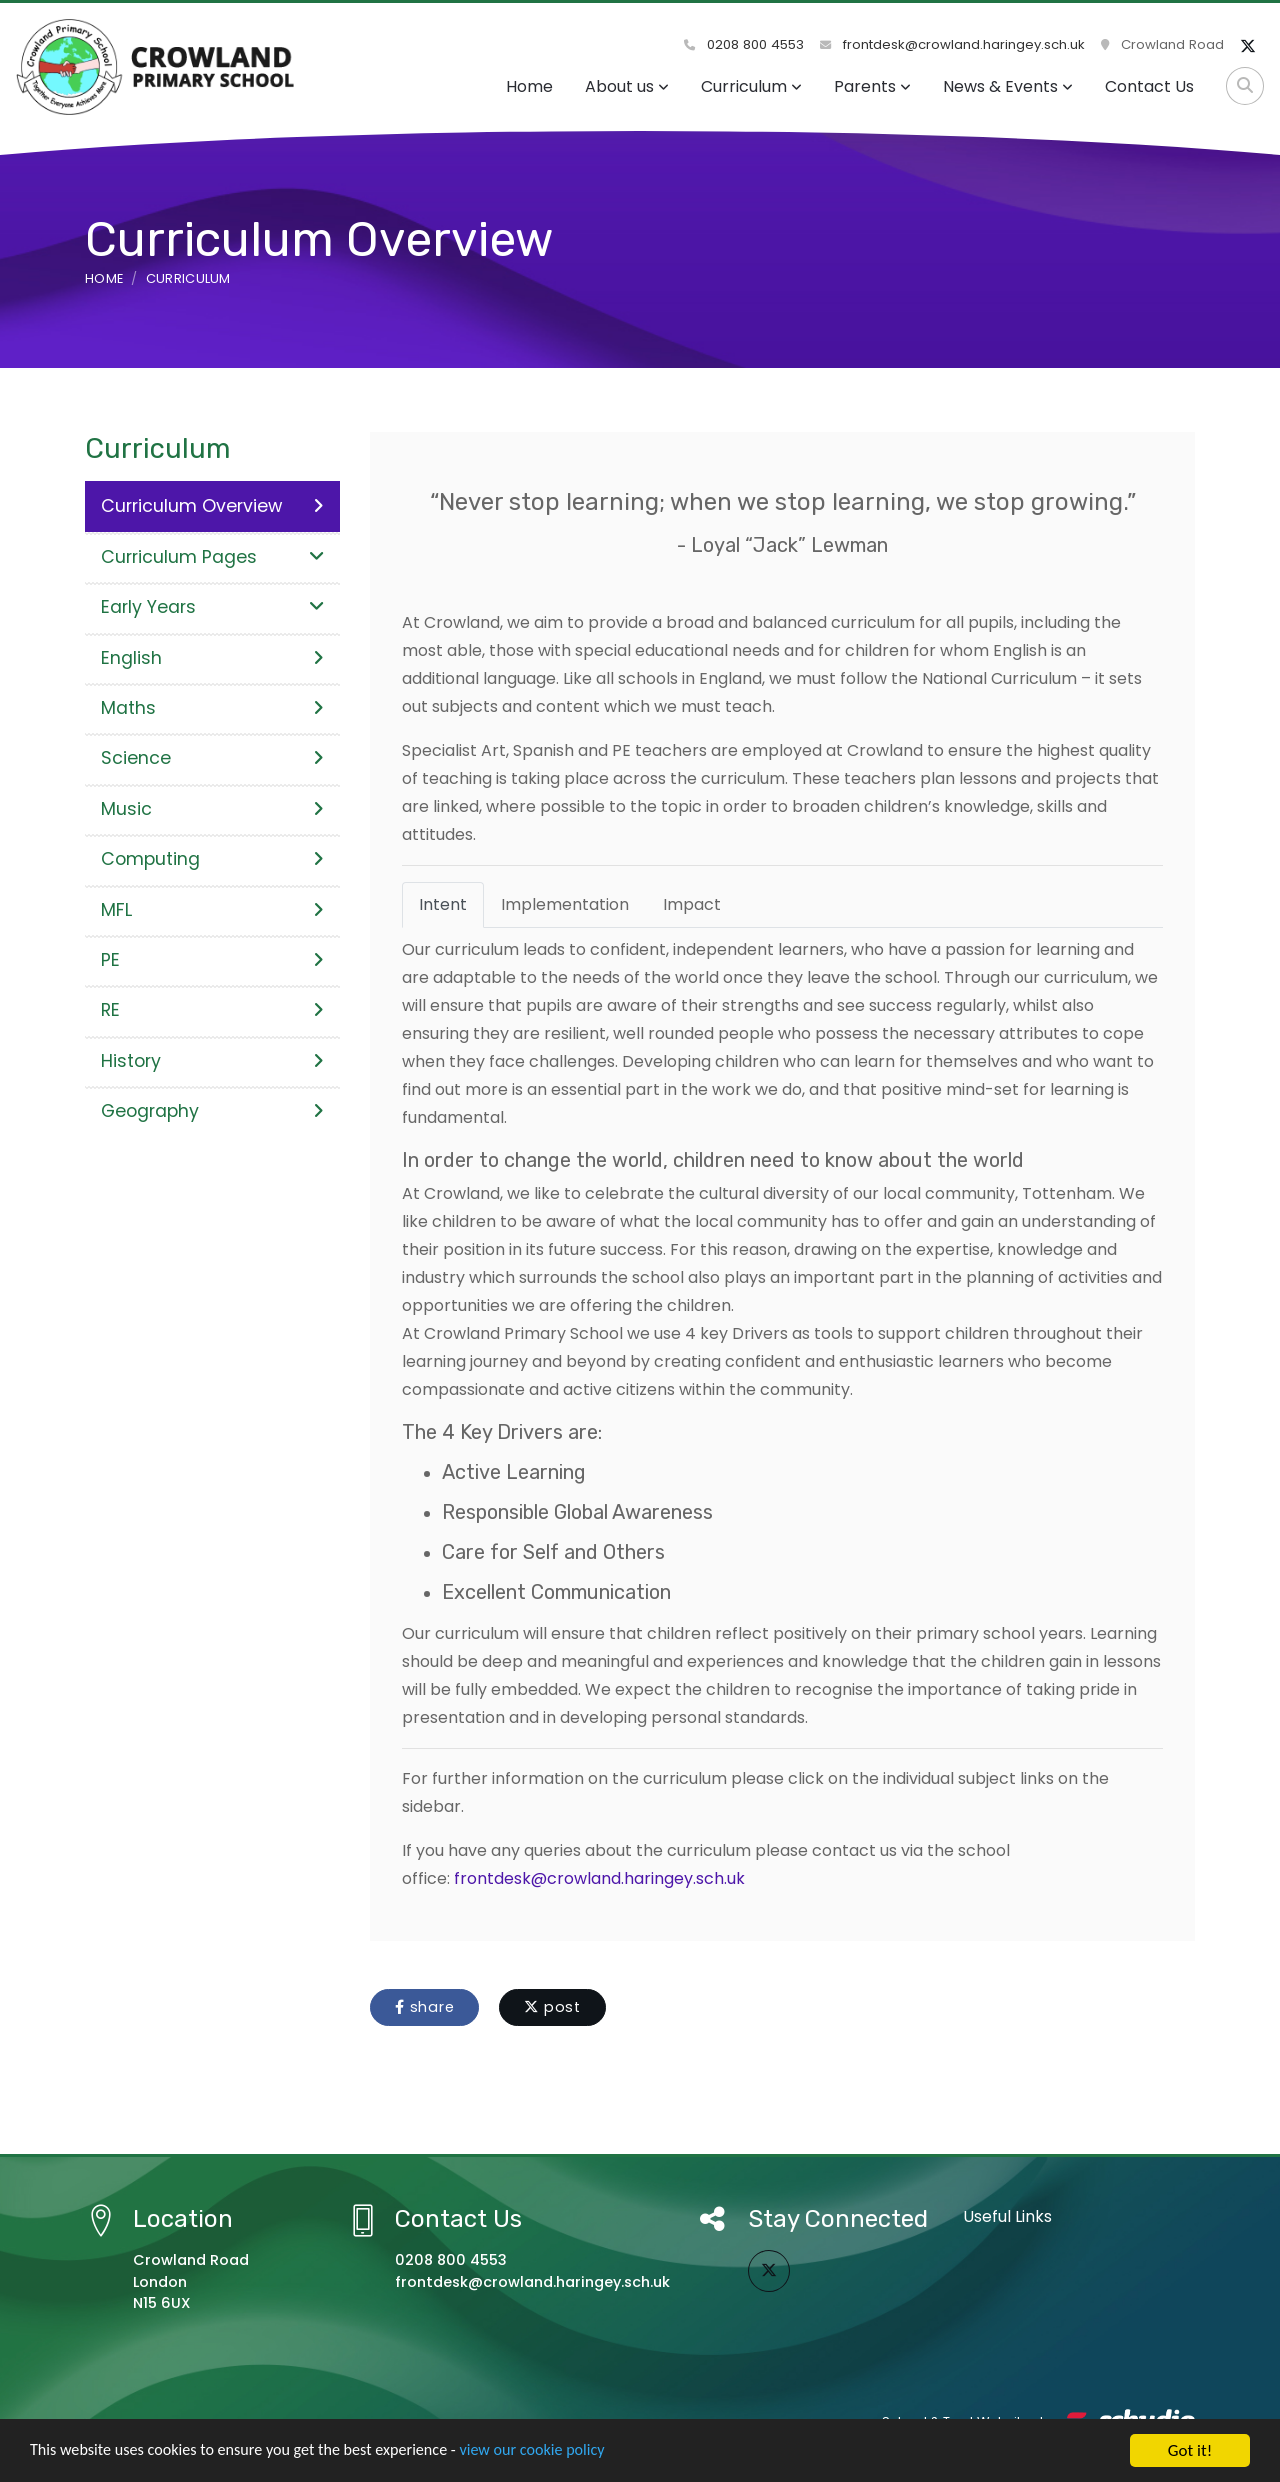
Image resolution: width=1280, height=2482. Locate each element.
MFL (212, 910)
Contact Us (1149, 86)
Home (529, 86)
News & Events (1008, 86)
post (552, 2007)
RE (212, 1010)
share (424, 2007)
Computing (212, 859)
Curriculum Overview (212, 506)
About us (627, 86)
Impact (692, 904)
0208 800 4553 (744, 44)
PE (212, 960)
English (212, 658)
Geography (212, 1111)
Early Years (212, 607)
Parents (872, 86)
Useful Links (1007, 2216)
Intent (443, 904)
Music (212, 809)
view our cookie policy (559, 2453)
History (212, 1061)
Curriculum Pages (212, 557)
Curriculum (751, 86)
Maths (212, 708)
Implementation (565, 904)
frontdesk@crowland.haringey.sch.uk (952, 44)
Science (212, 758)
